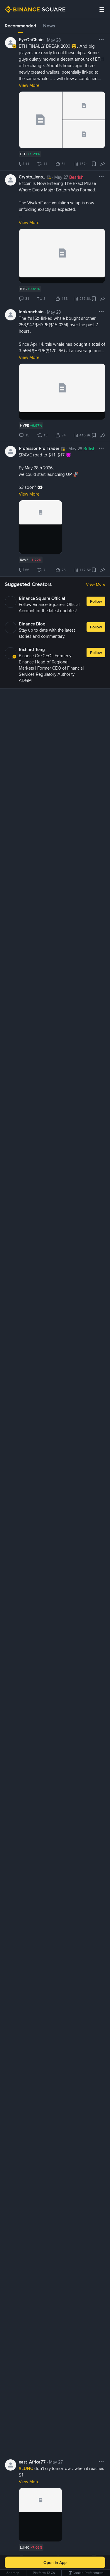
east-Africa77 (32, 2461)
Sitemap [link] (12, 2572)
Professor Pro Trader (39, 448)
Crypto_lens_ (32, 177)
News (49, 26)
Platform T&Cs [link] (44, 2572)
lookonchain (31, 312)
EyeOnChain (31, 40)
